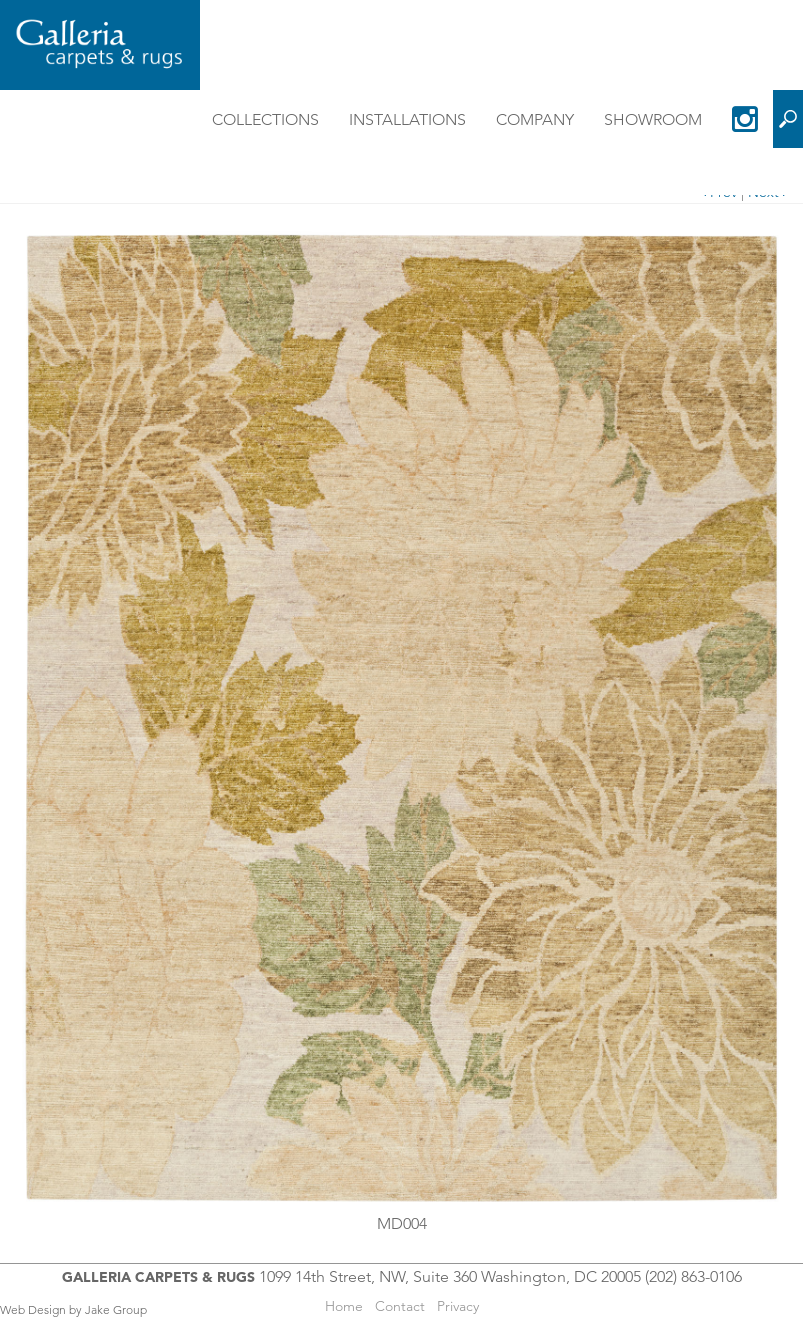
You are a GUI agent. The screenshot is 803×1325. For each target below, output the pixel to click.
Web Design (33, 1309)
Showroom (653, 119)
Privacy (458, 1306)
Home (344, 1306)
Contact (400, 1306)
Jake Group (116, 1309)
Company (535, 119)
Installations (407, 119)
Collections (265, 119)
